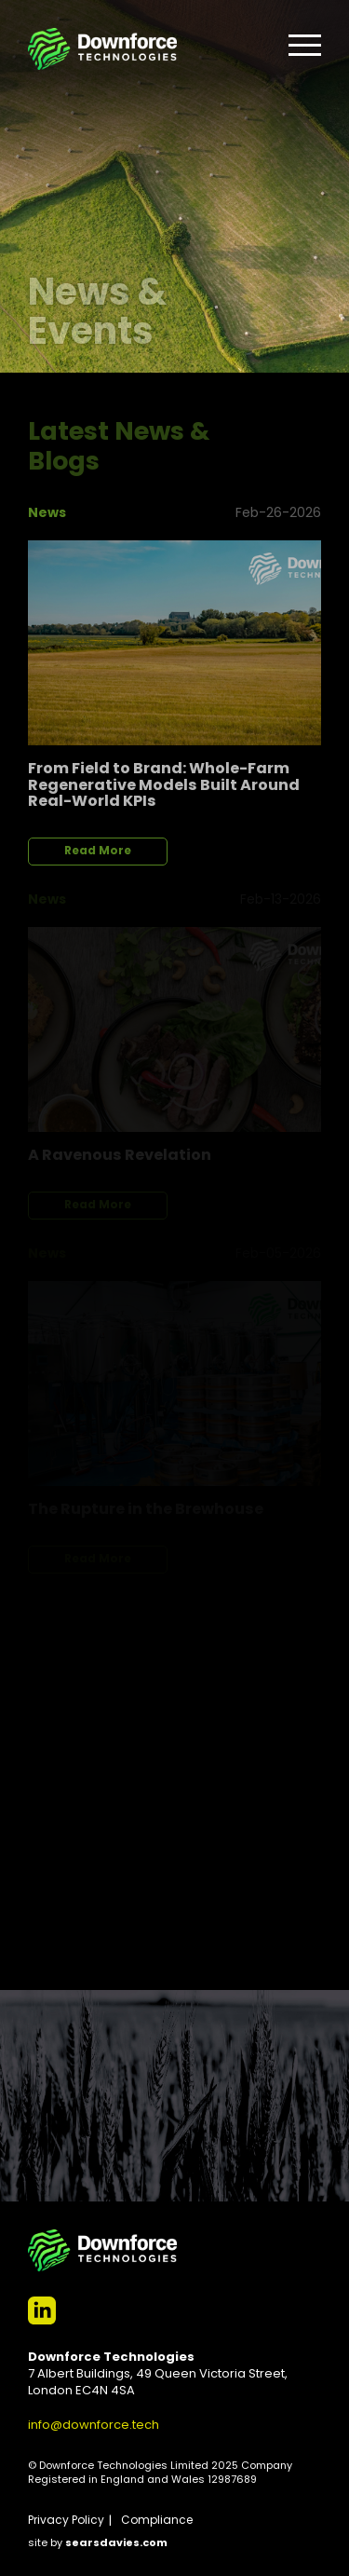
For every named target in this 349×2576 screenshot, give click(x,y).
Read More (97, 851)
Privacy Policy (66, 2521)
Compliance (157, 2521)
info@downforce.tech (93, 2425)
